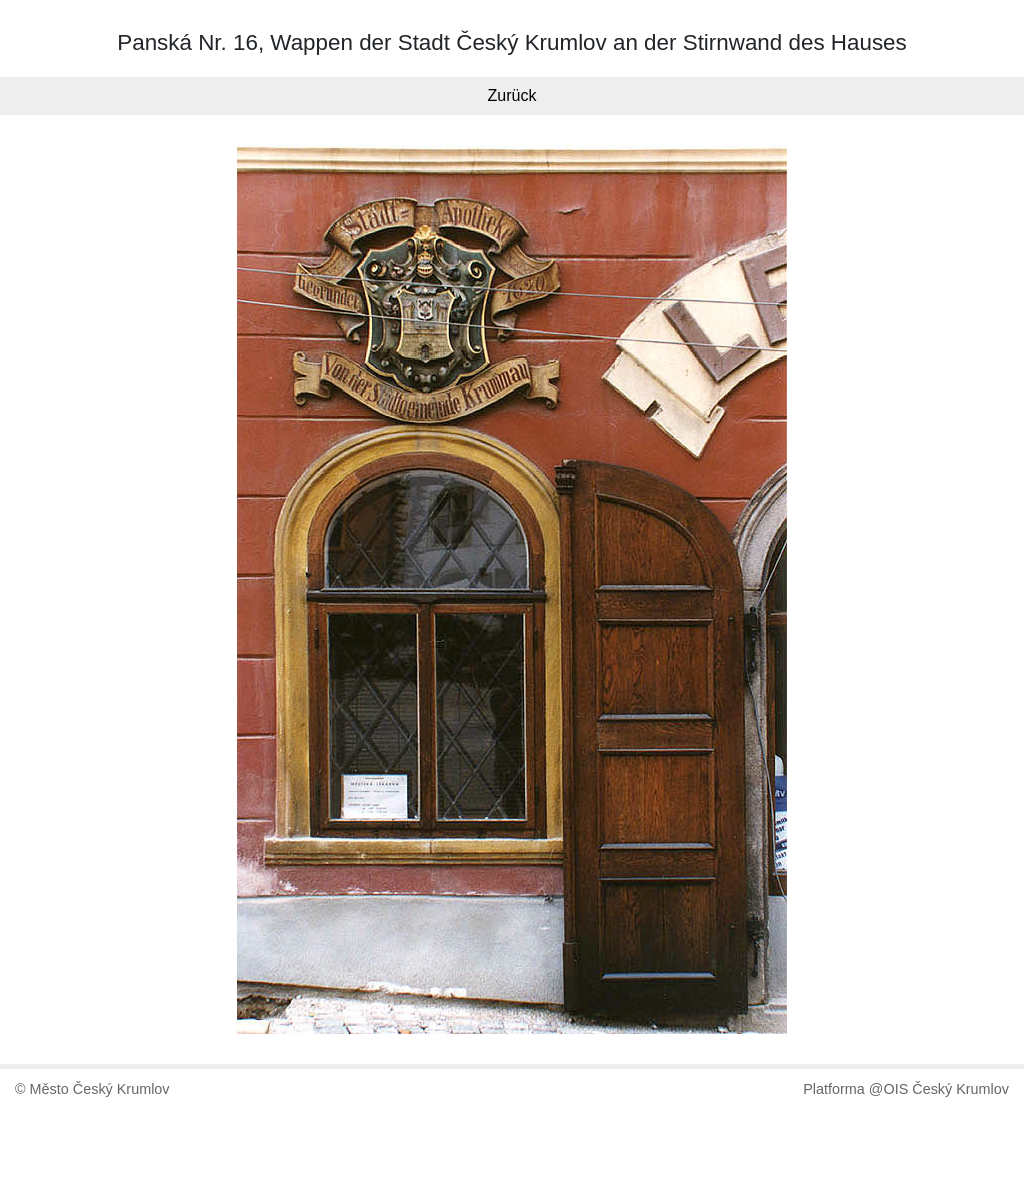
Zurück (512, 95)
